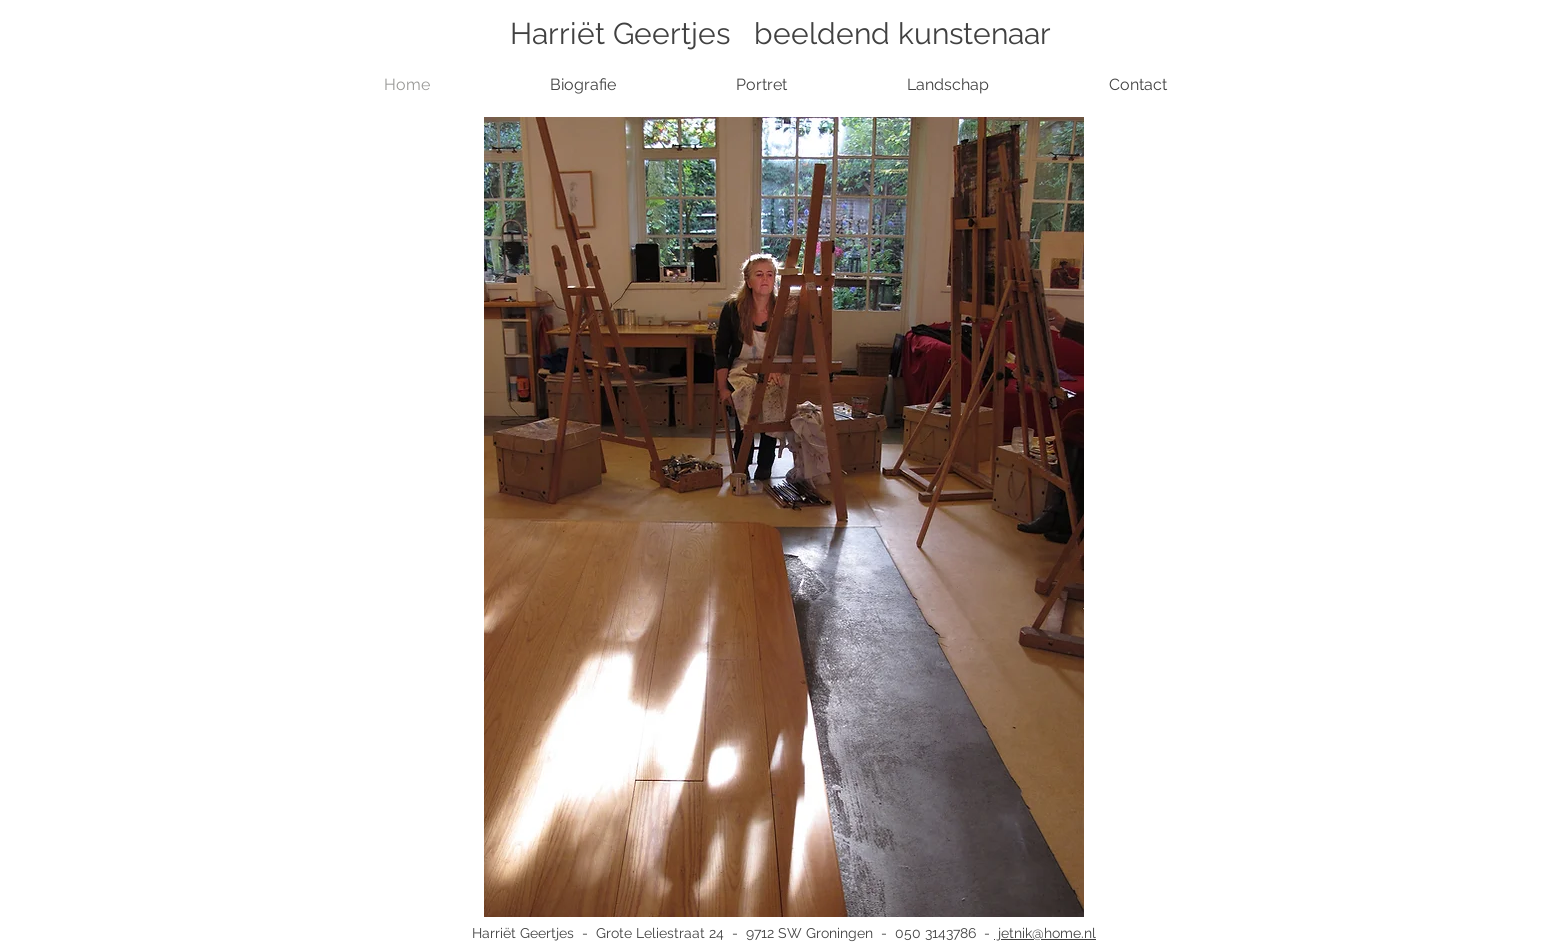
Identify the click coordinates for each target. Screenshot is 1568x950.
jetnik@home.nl (1045, 933)
